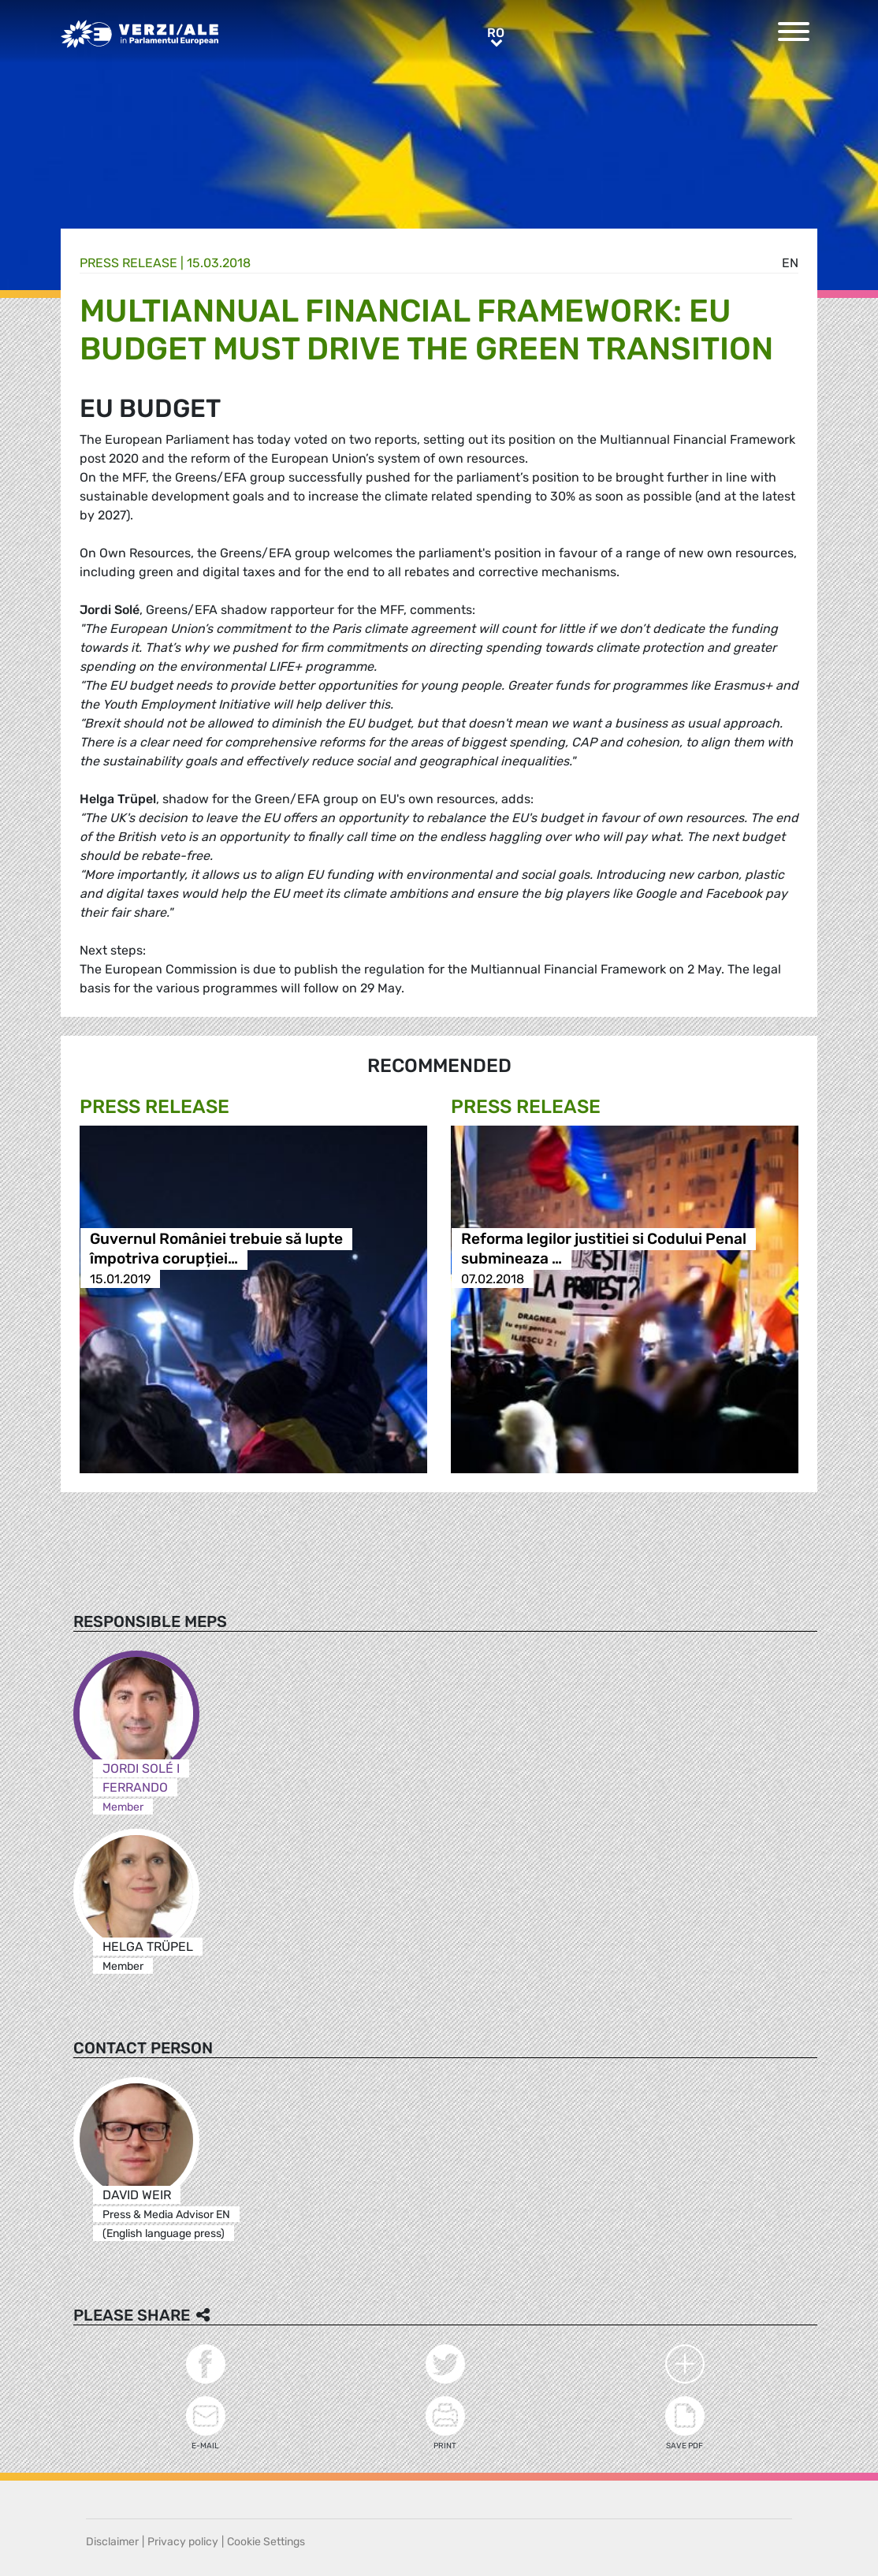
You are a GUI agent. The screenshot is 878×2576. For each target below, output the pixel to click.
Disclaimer (112, 2541)
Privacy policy (182, 2541)
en (790, 262)
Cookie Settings (266, 2541)
